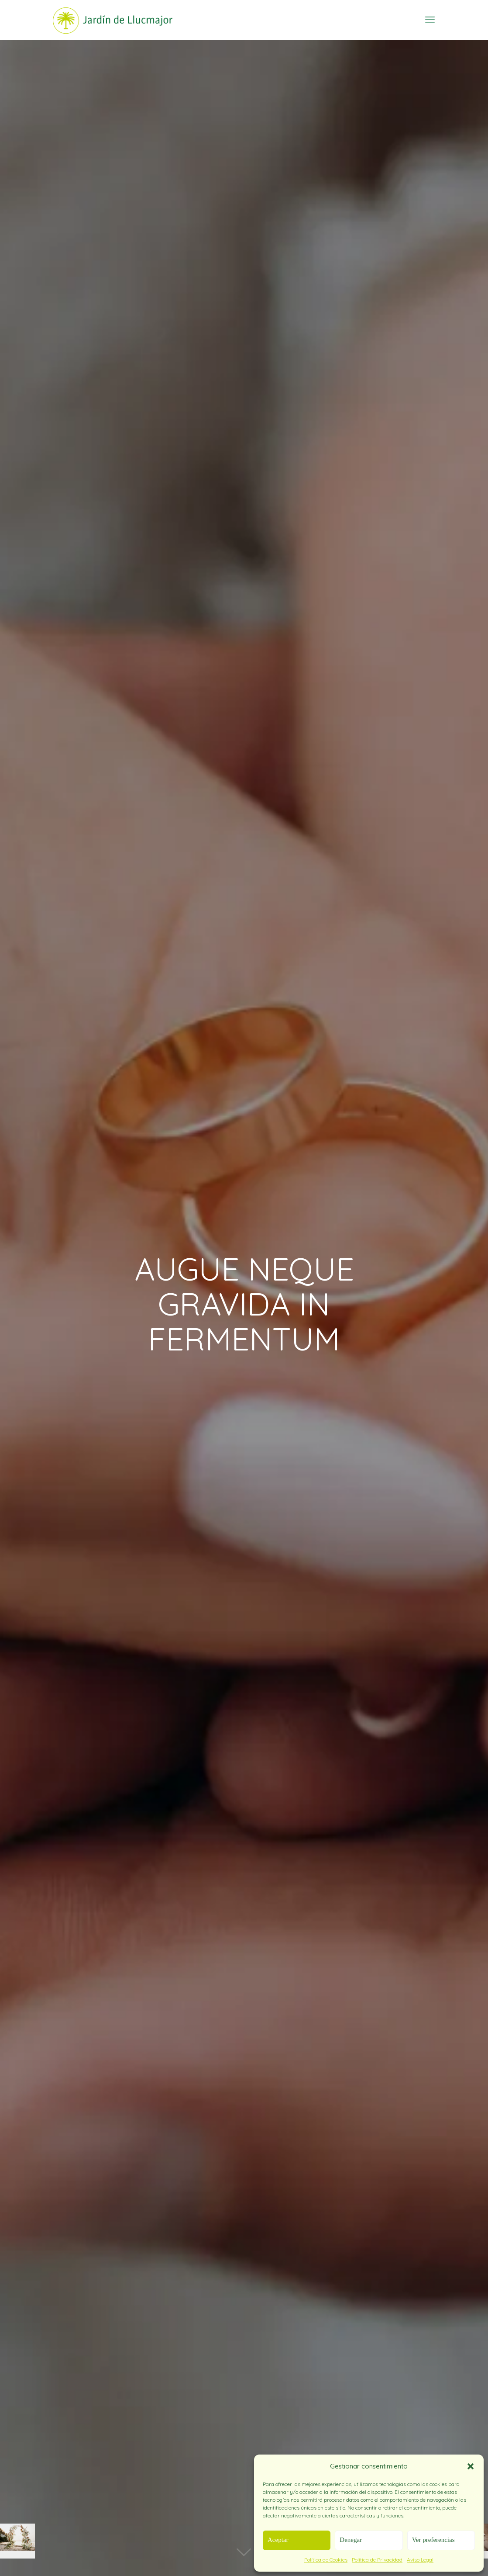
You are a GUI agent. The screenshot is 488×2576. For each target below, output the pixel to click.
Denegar (351, 2539)
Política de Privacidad (377, 2559)
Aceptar (278, 2539)
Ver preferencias (433, 2539)
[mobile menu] (430, 19)
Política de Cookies (325, 2559)
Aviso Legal (420, 2559)
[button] (470, 2466)
